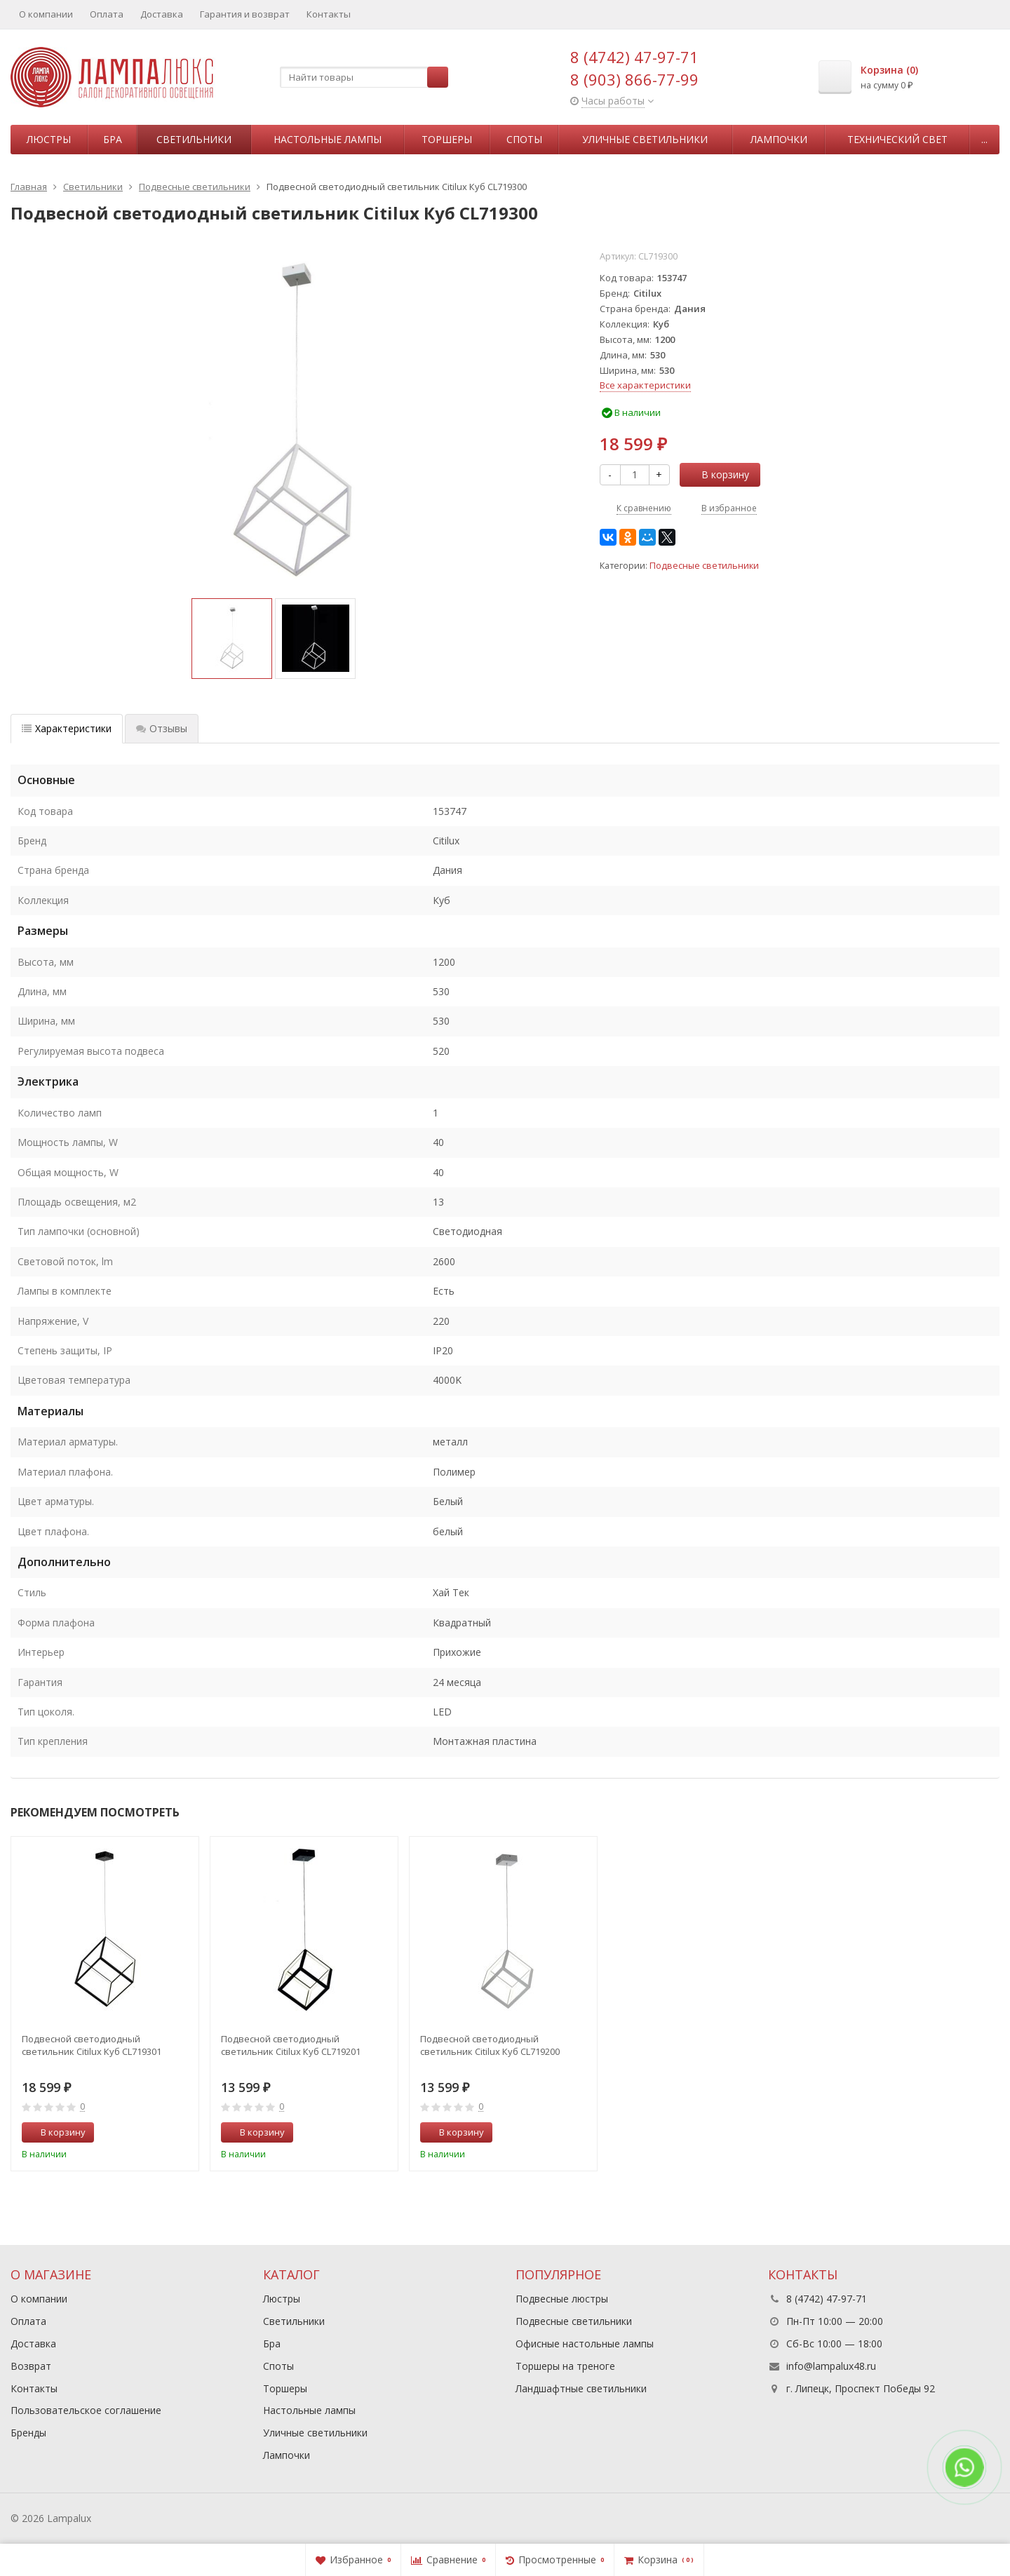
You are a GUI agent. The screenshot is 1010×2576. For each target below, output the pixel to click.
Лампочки (778, 139)
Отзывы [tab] (161, 728)
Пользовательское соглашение (86, 2410)
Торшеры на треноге (565, 2366)
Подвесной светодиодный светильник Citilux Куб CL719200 (490, 2045)
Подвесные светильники (704, 566)
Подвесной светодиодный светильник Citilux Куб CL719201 (291, 2045)
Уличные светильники (645, 139)
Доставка (161, 14)
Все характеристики (645, 385)
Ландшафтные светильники (581, 2388)
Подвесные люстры (562, 2298)
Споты (524, 139)
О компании (46, 14)
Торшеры (447, 139)
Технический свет (897, 139)
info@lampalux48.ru (831, 2366)
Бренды (28, 2432)
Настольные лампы (328, 139)
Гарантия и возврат (245, 14)
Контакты (329, 14)
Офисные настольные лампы (585, 2343)
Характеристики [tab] (67, 728)
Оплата (106, 14)
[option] (232, 638)
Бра (112, 139)
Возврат (31, 2366)
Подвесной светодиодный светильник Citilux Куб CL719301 (91, 2045)
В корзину (717, 474)
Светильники (193, 139)
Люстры (49, 139)
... (984, 139)
